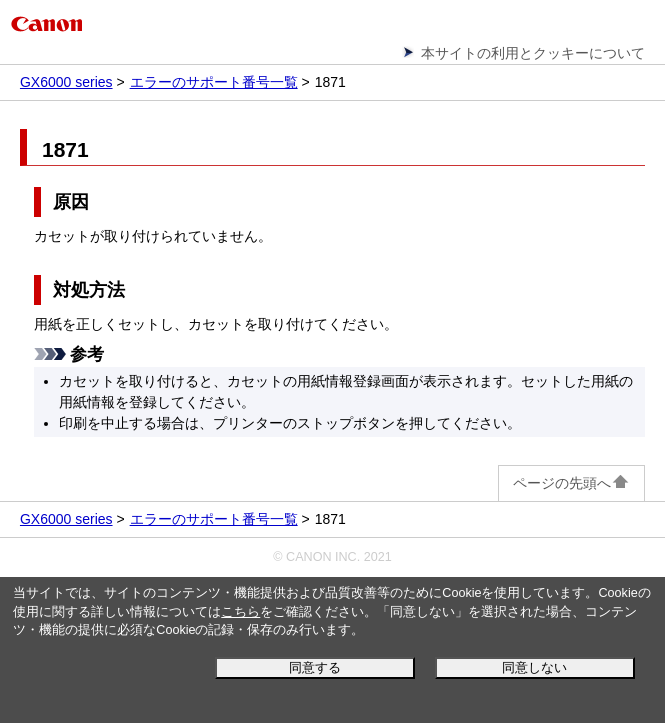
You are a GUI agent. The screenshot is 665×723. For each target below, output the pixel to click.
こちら (240, 612)
